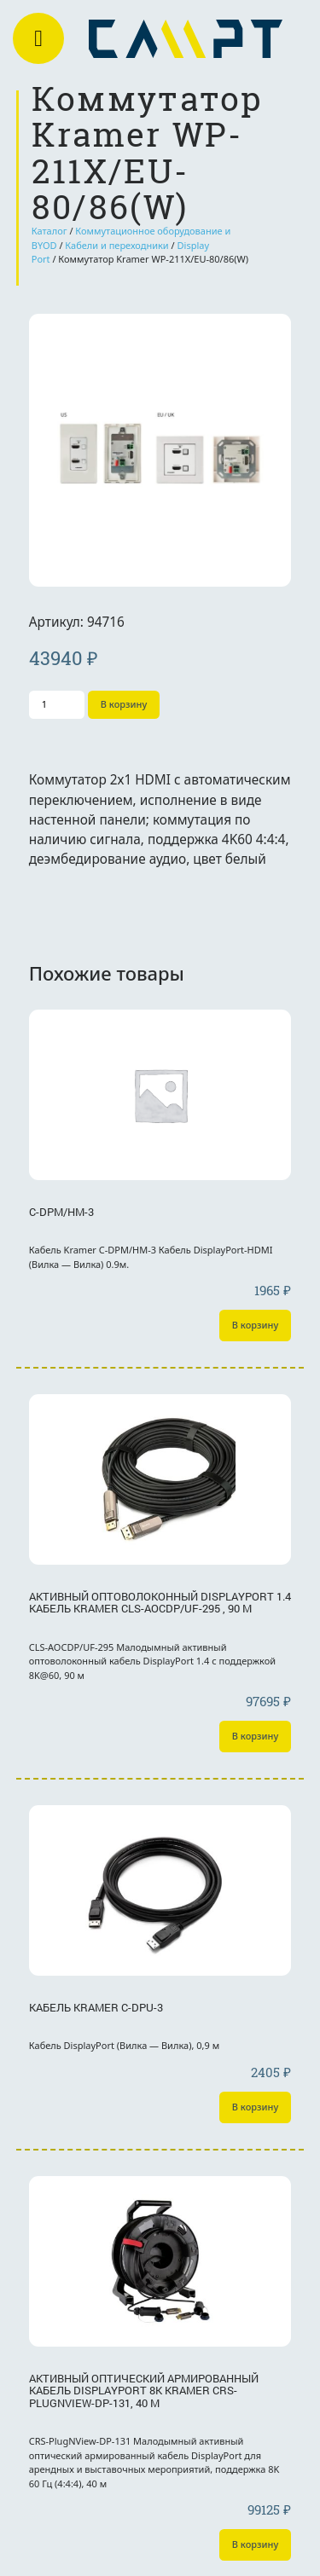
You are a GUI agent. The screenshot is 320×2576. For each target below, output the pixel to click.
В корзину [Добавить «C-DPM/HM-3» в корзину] (255, 1324)
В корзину (124, 704)
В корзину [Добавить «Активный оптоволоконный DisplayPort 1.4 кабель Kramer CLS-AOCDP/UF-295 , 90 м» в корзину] (255, 1735)
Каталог (49, 230)
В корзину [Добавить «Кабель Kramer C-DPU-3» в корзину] (255, 2106)
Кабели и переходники (116, 245)
